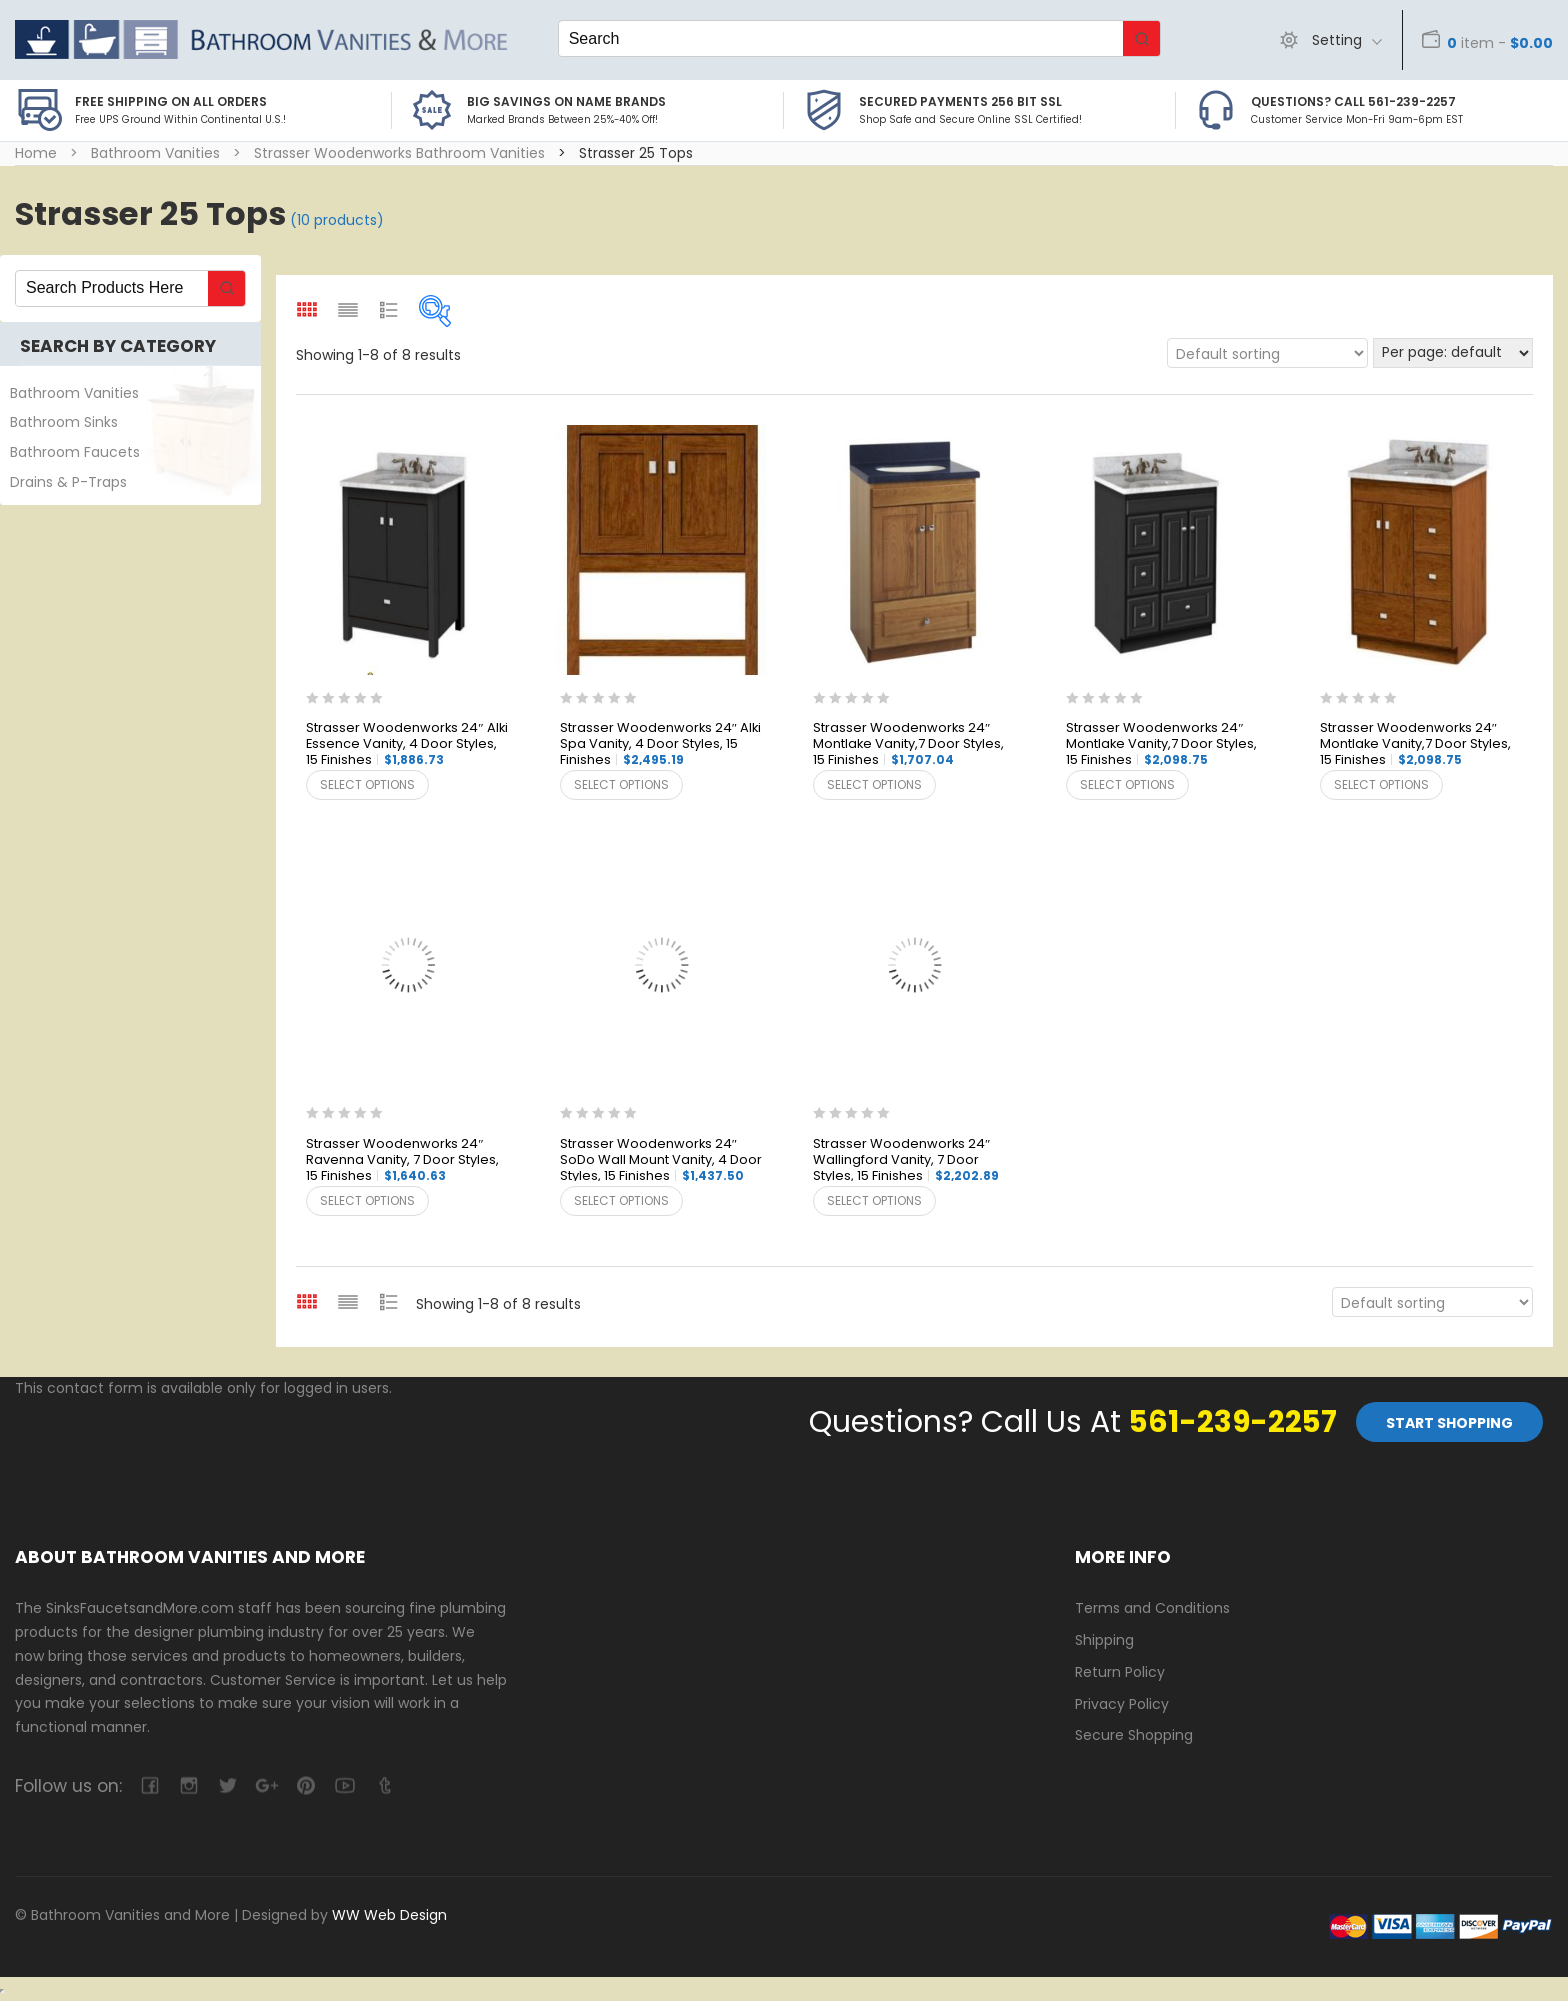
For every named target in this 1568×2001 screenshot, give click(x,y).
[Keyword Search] (841, 38)
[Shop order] (1267, 353)
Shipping (1104, 1640)
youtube (344, 1785)
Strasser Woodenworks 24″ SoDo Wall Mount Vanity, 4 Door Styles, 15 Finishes (661, 1160)
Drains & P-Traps (68, 482)
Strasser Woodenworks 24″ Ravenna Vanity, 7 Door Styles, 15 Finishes (402, 1160)
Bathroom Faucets (75, 452)
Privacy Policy (1122, 1704)
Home (36, 153)
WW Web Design (389, 1915)
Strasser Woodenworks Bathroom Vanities (399, 153)
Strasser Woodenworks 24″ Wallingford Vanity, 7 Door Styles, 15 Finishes (906, 1160)
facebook (149, 1785)
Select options (367, 784)
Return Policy (1120, 1672)
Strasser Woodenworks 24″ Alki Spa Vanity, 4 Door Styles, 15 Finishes (660, 744)
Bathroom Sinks (64, 422)
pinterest (305, 1785)
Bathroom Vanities (155, 153)
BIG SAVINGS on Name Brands (566, 101)
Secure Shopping (1134, 1735)
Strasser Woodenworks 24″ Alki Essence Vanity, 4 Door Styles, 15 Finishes (406, 744)
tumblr (383, 1785)
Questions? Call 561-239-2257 (1353, 101)
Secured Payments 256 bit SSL (960, 101)
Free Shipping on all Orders (171, 101)
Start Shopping (1449, 1423)
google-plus (266, 1785)
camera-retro (188, 1785)
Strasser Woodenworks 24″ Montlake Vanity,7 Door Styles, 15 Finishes (908, 744)
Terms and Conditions (1152, 1608)
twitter (227, 1785)
